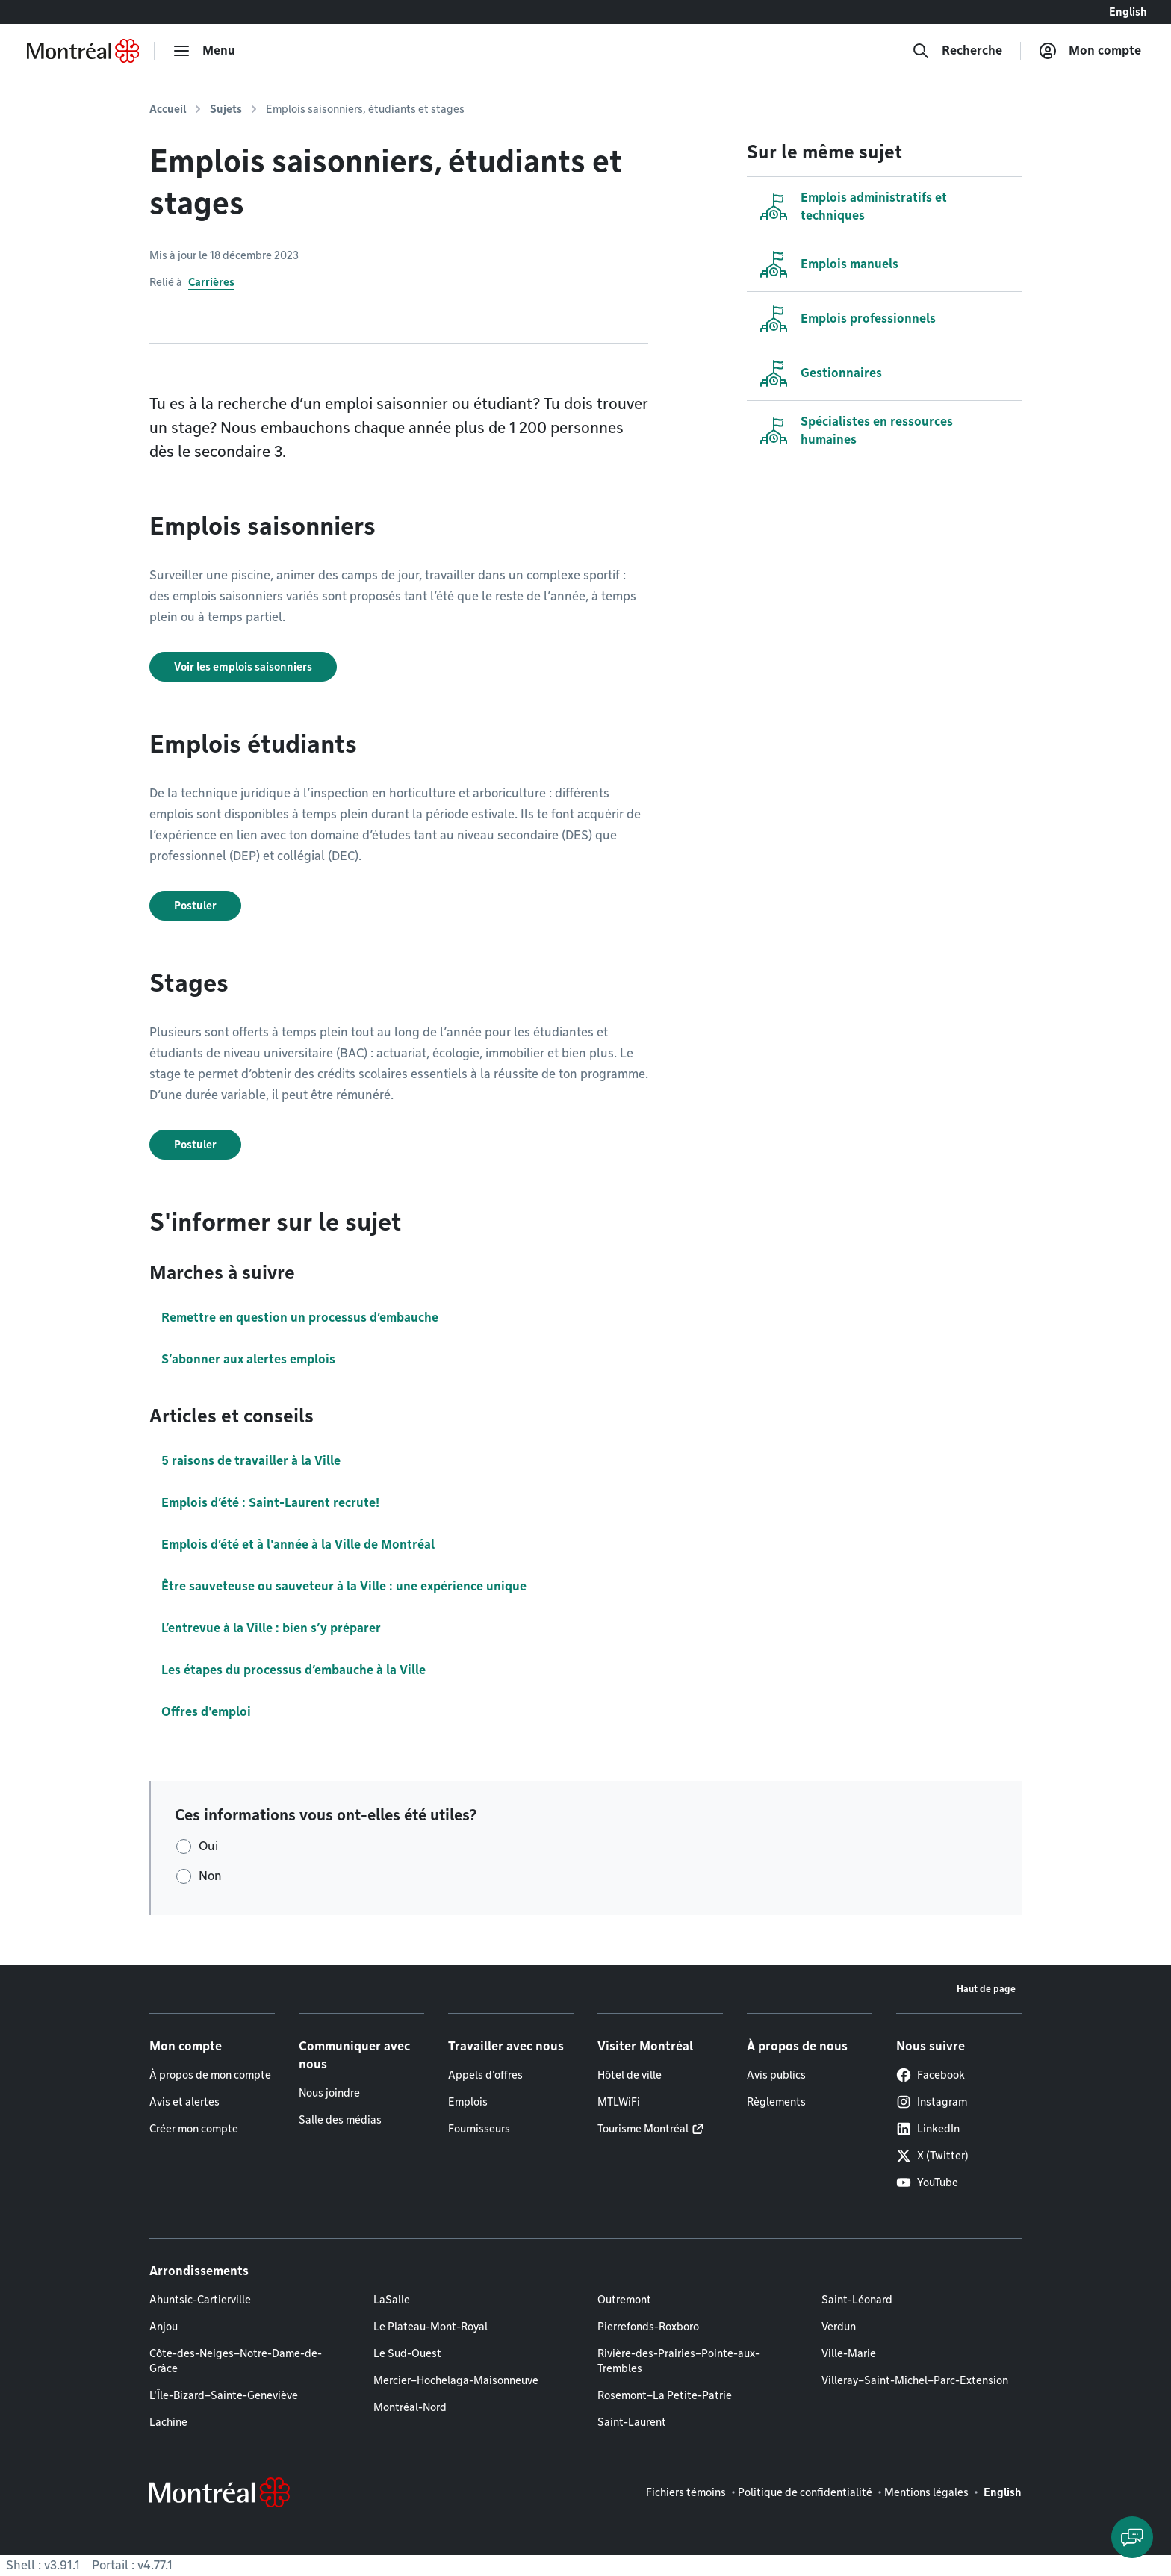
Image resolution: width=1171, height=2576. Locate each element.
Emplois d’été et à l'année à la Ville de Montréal (298, 1544)
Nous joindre (329, 2093)
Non (210, 1876)
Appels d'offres (485, 2075)
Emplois (468, 2102)
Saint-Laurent (631, 2422)
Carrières (211, 282)
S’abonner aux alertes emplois (248, 1359)
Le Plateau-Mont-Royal (430, 2327)
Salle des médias (340, 2120)
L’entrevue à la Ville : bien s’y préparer (271, 1628)
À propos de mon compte (210, 2075)
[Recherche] (957, 51)
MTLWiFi (618, 2102)
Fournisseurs (479, 2129)
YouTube (927, 2182)
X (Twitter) (932, 2155)
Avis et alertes (184, 2102)
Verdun (838, 2327)
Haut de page (986, 1988)
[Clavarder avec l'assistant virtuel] (1132, 2537)
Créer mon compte (193, 2129)
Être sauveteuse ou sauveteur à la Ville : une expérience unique (344, 1586)
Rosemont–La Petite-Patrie (664, 2395)
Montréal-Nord (410, 2407)
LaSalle (391, 2300)
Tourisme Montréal (643, 2129)
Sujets (226, 109)
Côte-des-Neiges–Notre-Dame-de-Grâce (235, 2361)
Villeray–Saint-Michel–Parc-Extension (914, 2380)
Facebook (930, 2075)
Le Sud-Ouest (407, 2353)
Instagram (931, 2101)
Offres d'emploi (206, 1712)
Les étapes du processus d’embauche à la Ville (293, 1670)
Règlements (776, 2102)
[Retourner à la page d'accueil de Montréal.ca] (83, 51)
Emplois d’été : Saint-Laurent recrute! (270, 1503)
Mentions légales (926, 2492)
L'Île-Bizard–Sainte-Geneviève (223, 2395)
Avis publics (776, 2075)
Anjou (163, 2327)
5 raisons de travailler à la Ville (251, 1461)
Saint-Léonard (856, 2300)
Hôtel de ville (629, 2075)
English (1128, 12)
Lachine (168, 2422)
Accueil (167, 109)
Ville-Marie (848, 2353)
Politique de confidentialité (805, 2492)
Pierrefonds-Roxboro (648, 2327)
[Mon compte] (1090, 51)
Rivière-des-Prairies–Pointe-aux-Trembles (678, 2361)
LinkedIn (928, 2128)
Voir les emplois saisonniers (243, 667)
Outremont (624, 2300)
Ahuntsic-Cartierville (200, 2300)
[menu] (204, 51)
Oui (208, 1846)
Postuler (195, 906)
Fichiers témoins (686, 2492)
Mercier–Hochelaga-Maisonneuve (455, 2380)
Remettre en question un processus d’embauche (299, 1317)
